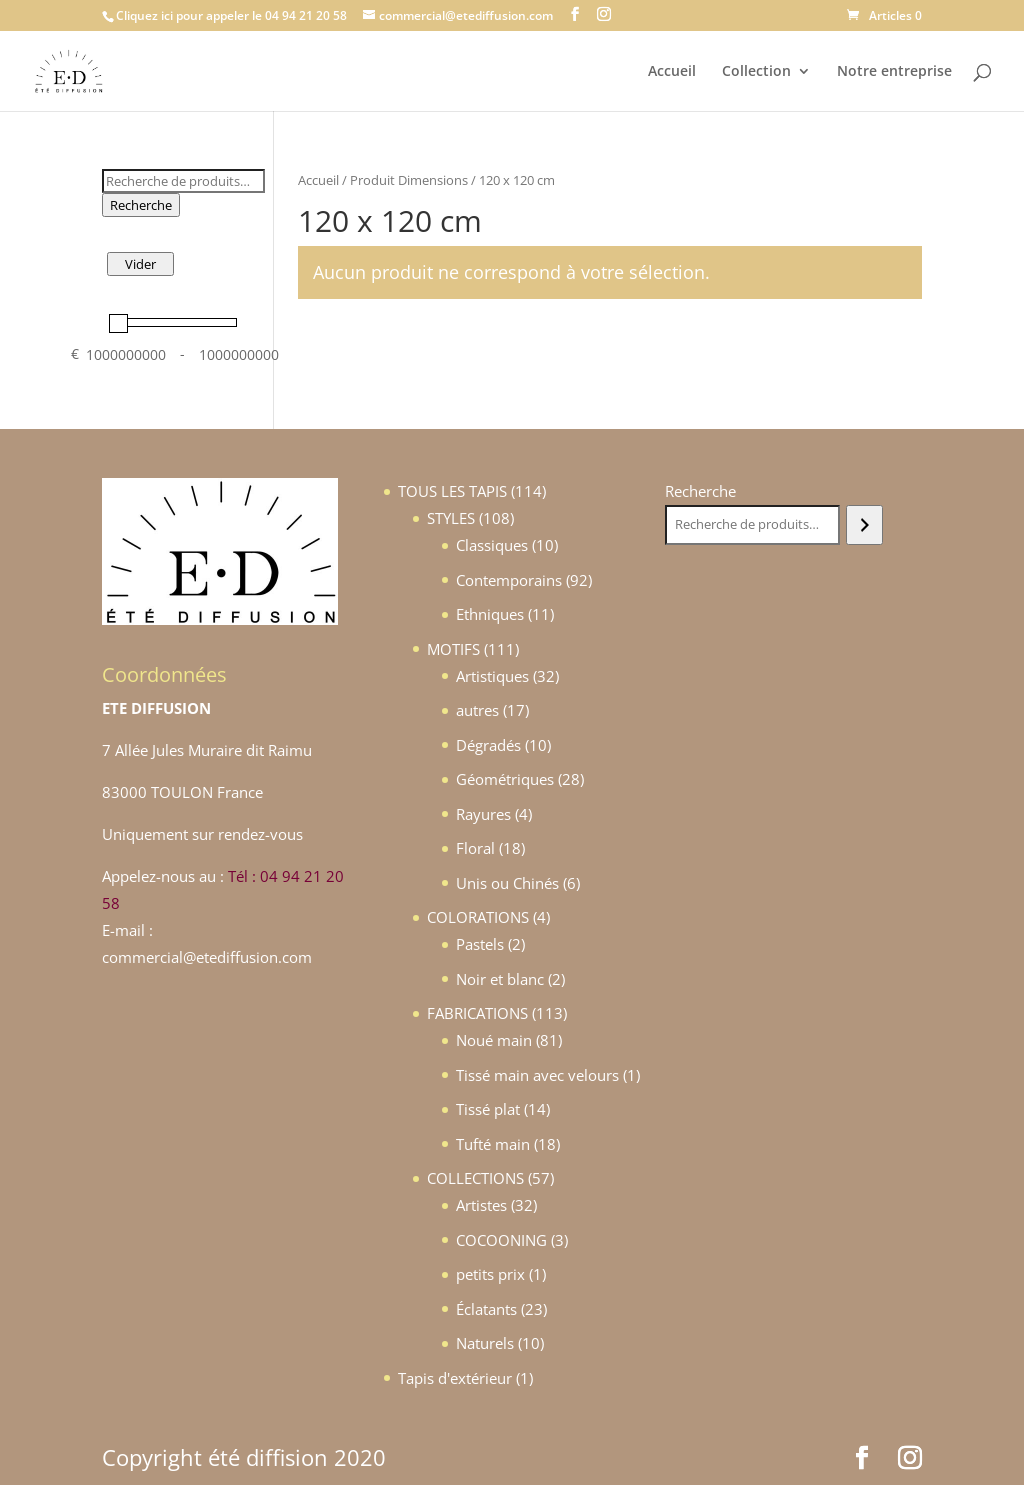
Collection (756, 72)
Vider (140, 264)
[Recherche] (864, 525)
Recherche (141, 205)
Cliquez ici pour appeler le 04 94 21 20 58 (231, 15)
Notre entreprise (894, 72)
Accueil (672, 72)
